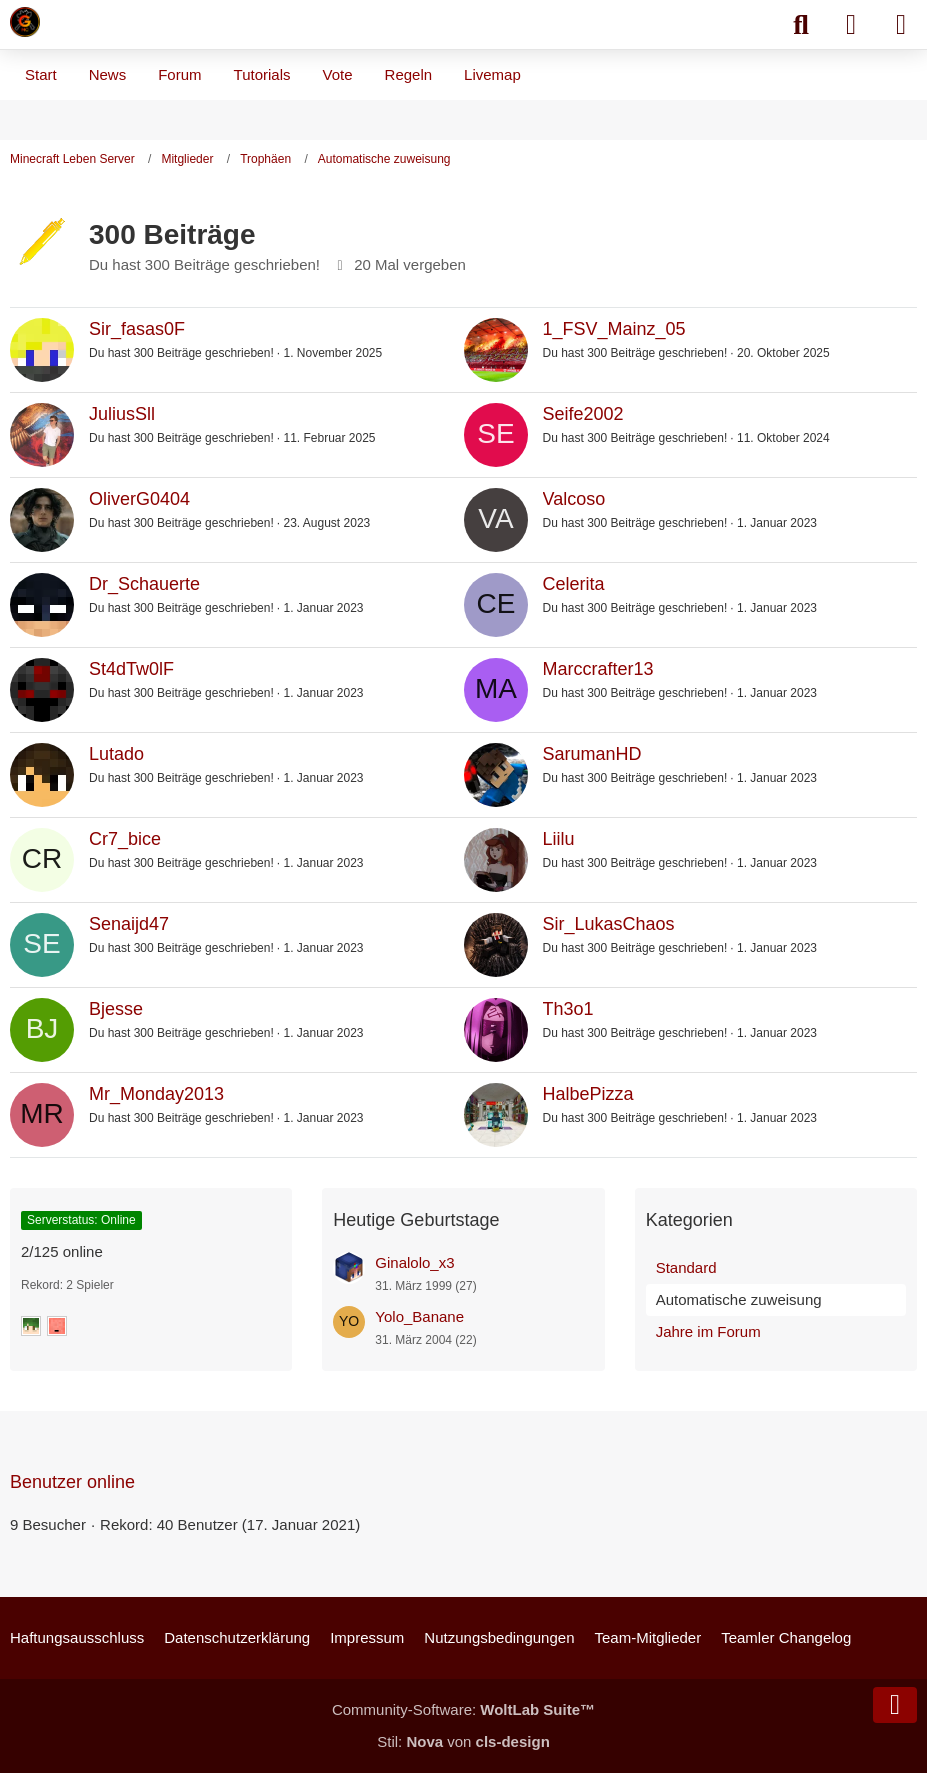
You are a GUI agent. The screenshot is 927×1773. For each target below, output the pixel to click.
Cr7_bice (125, 839)
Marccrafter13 (598, 669)
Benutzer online (72, 1482)
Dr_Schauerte (144, 584)
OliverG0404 (139, 499)
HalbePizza (588, 1094)
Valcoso (574, 499)
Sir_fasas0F (137, 329)
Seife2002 (583, 414)
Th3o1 (568, 1009)
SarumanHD (592, 754)
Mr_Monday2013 (156, 1094)
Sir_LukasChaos (609, 924)
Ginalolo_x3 (414, 1262)
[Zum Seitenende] (895, 1705)
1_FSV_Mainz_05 (614, 329)
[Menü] (901, 25)
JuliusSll (122, 414)
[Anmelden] (851, 25)
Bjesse (116, 1009)
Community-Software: (463, 1709)
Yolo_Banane (419, 1316)
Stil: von (463, 1741)
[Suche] (801, 25)
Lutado (116, 754)
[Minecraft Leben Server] (25, 22)
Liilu (559, 839)
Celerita (574, 584)
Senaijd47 (129, 924)
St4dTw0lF (131, 669)
